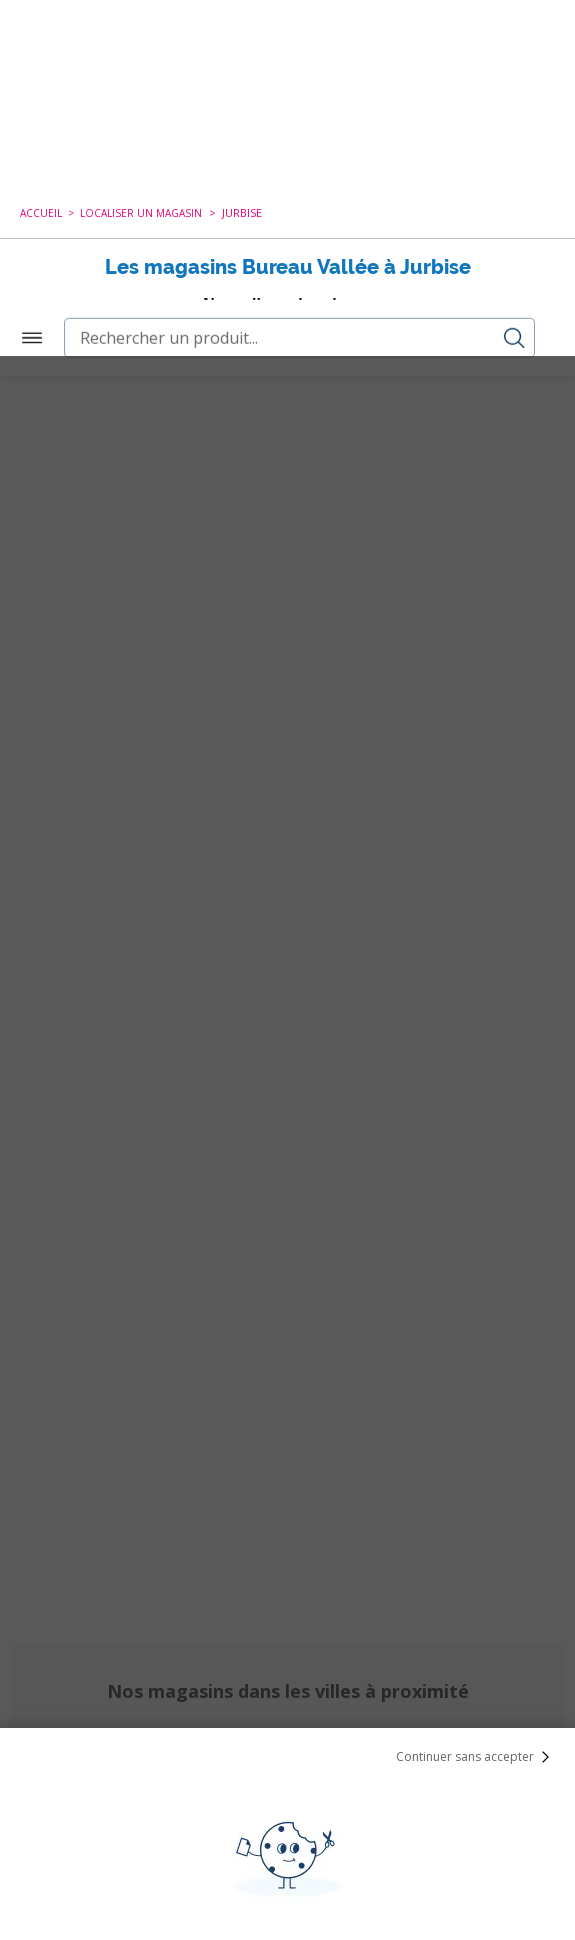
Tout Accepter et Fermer (287, 1828)
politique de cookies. (418, 1773)
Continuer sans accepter (477, 1401)
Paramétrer (288, 1880)
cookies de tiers (120, 1695)
